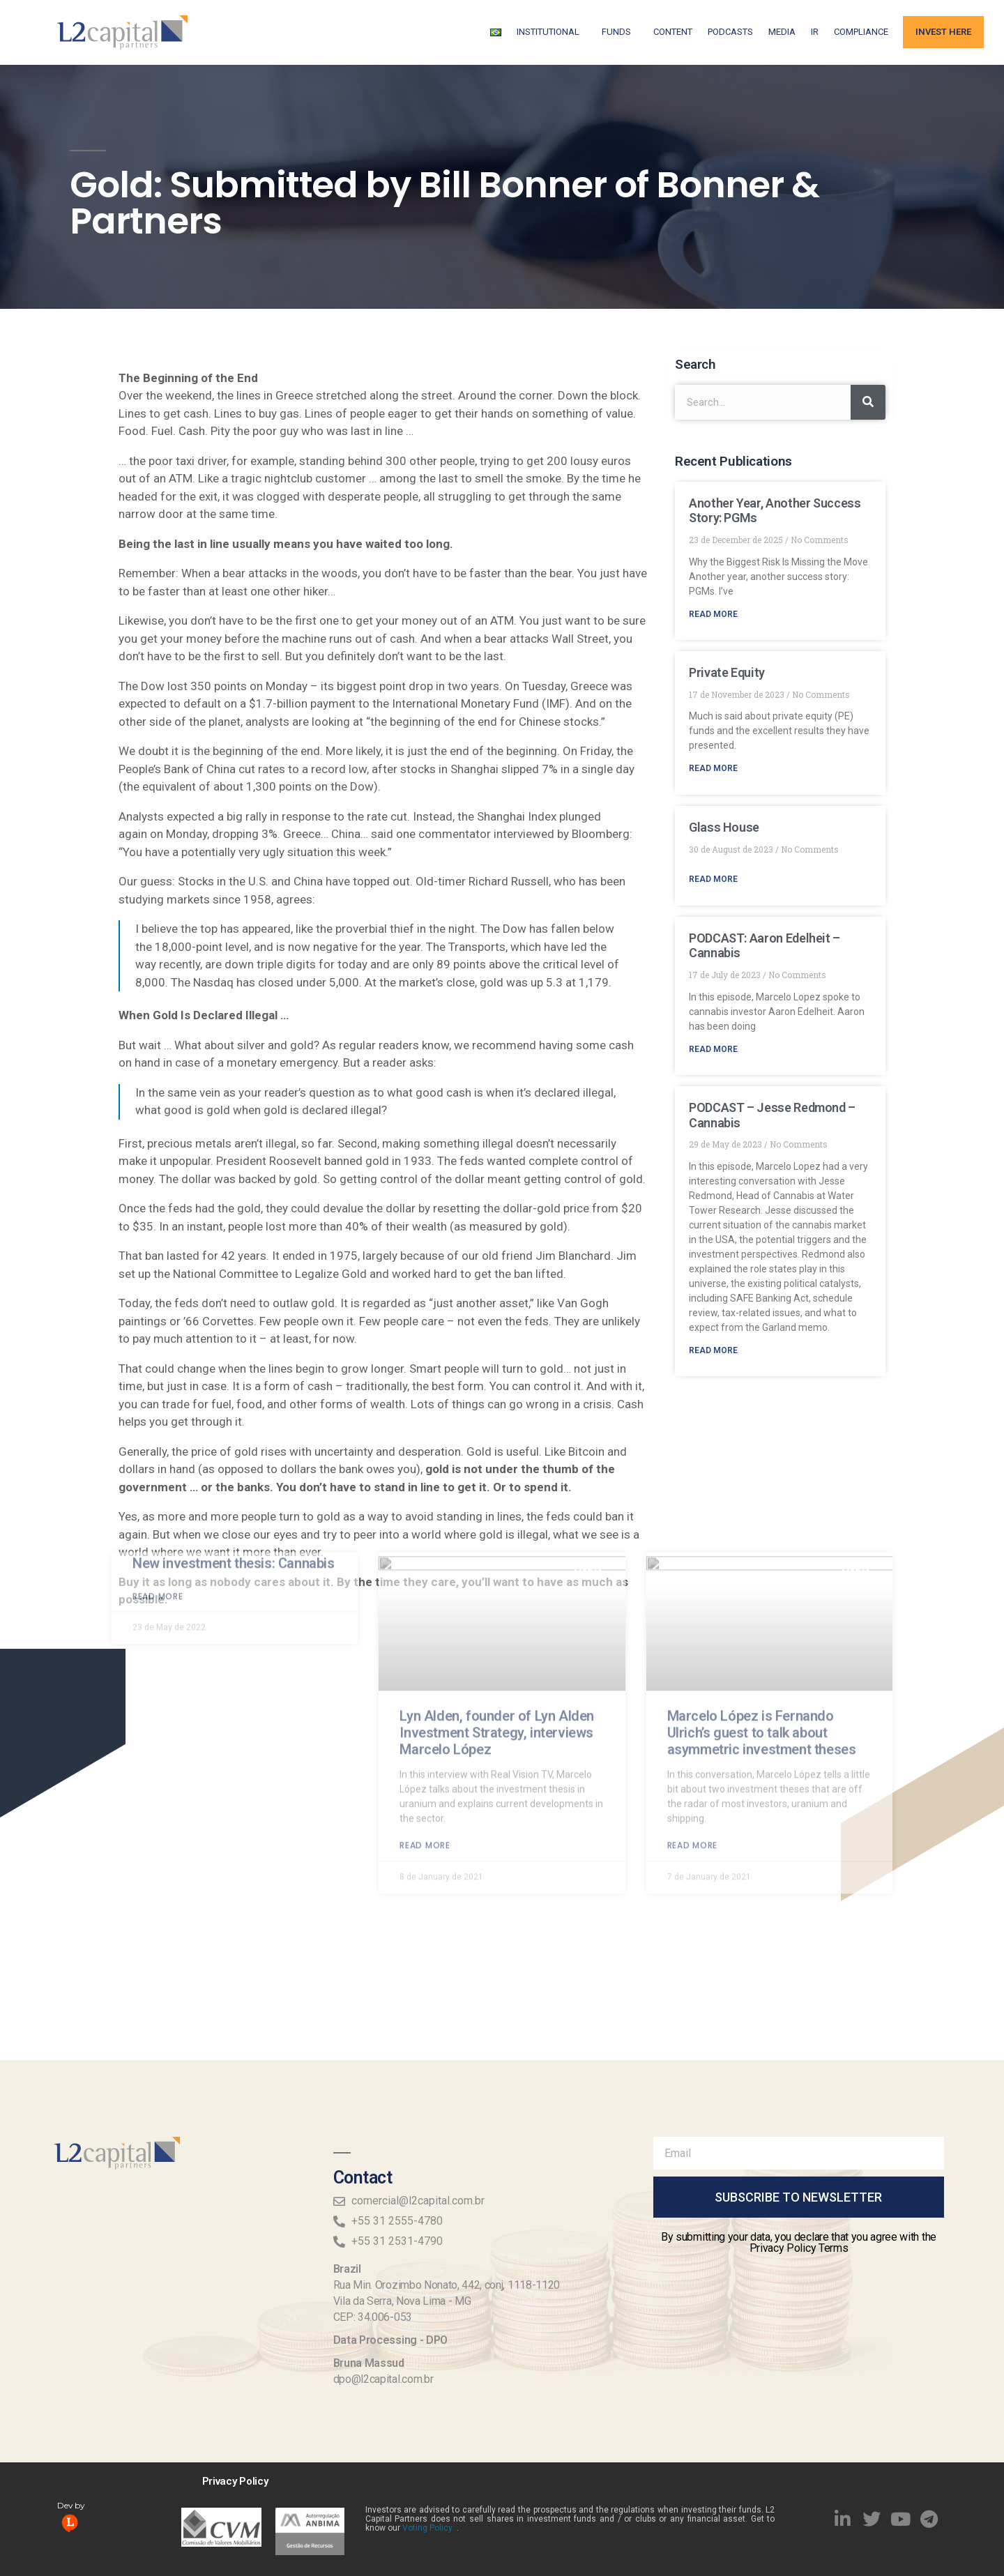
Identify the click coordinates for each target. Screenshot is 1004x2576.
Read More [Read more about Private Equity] (713, 768)
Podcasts (730, 31)
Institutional (551, 32)
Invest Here (943, 31)
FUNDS (620, 32)
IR (815, 31)
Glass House (724, 827)
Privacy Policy (235, 2481)
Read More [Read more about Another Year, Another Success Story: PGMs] (713, 614)
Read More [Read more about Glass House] (713, 879)
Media (782, 31)
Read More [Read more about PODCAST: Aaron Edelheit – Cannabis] (713, 1049)
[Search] (868, 402)
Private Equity (727, 672)
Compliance (861, 31)
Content (672, 31)
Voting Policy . (429, 2528)
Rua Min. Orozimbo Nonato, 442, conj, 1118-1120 (446, 2285)
